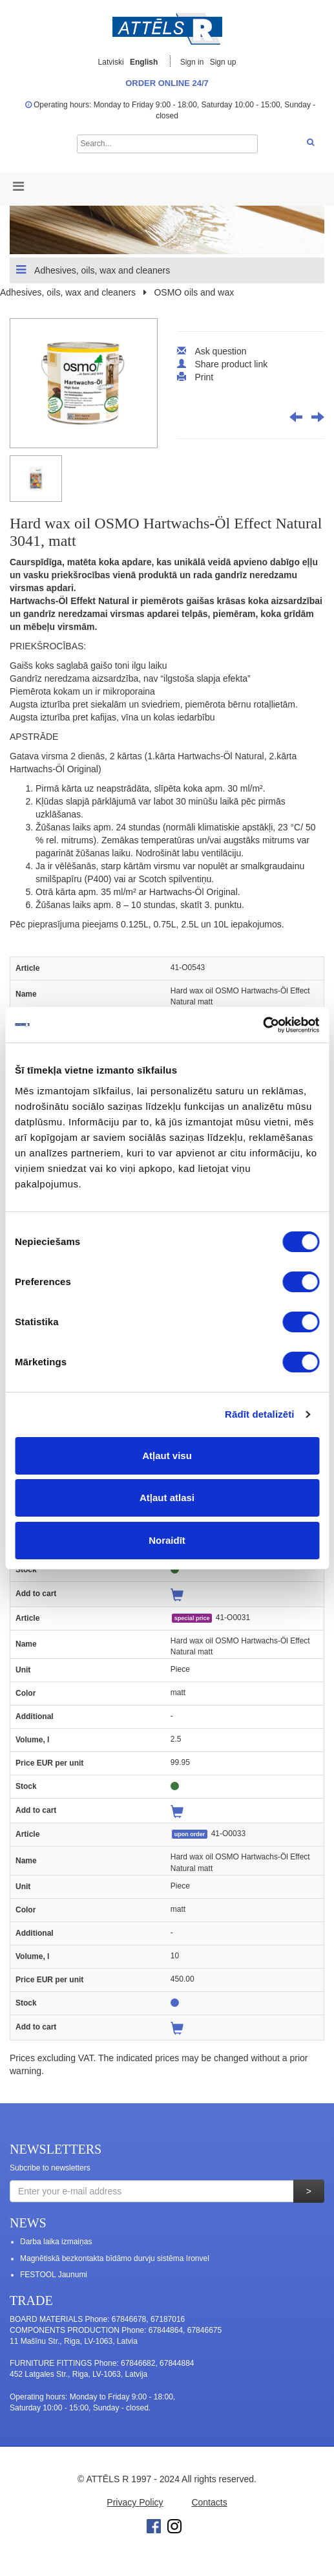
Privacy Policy (135, 2502)
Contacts (209, 2502)
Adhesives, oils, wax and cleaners (93, 270)
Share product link (230, 364)
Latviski (111, 62)
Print (203, 377)
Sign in (193, 62)
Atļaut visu (167, 1455)
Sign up (223, 62)
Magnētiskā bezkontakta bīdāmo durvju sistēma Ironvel (114, 2258)
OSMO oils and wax (194, 292)
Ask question (220, 351)
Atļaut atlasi (167, 1497)
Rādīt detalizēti (259, 1414)
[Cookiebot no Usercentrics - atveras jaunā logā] (262, 1025)
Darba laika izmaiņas (56, 2241)
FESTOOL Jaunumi (53, 2274)
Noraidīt (167, 1540)
